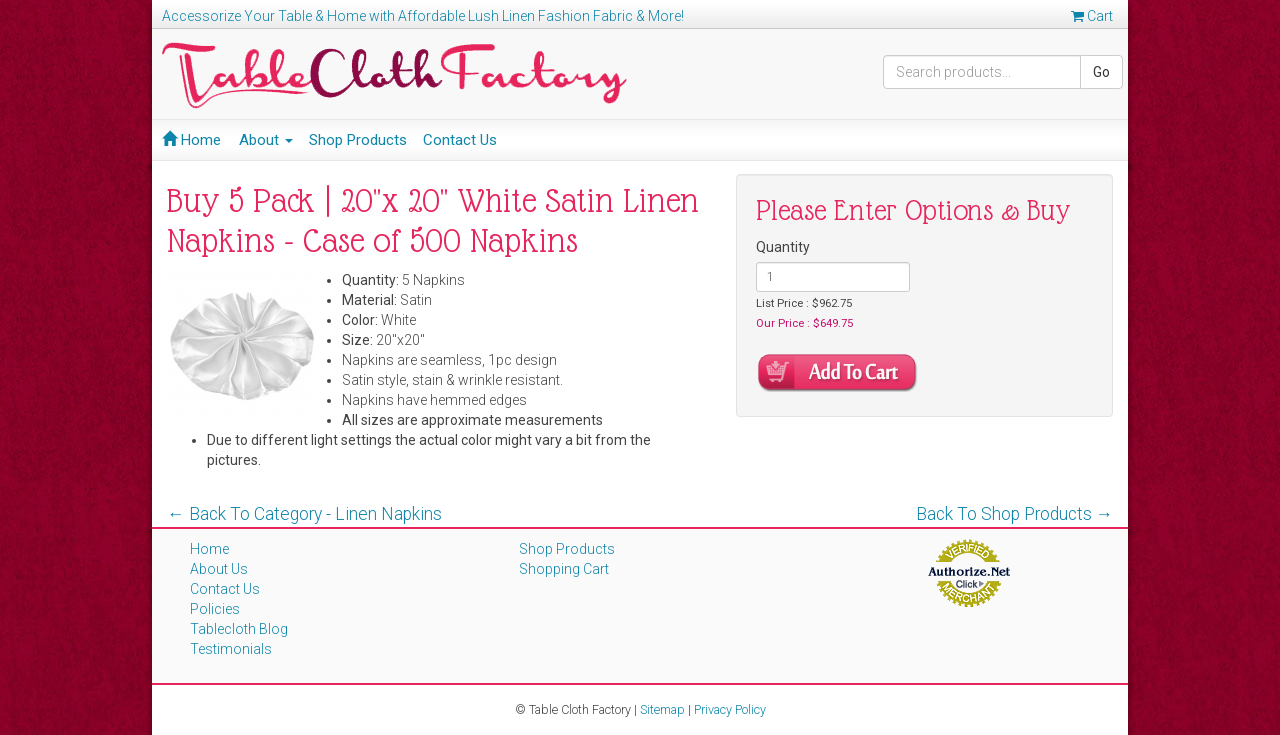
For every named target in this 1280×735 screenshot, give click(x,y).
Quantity (783, 247)
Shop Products (358, 140)
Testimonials (231, 649)
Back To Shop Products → (1015, 514)
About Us (219, 569)
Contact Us (460, 140)
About (266, 140)
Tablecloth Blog (239, 629)
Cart (1092, 16)
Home (191, 140)
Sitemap (662, 709)
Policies (215, 609)
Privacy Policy (730, 709)
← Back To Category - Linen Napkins (304, 514)
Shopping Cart (564, 569)
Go (1101, 72)
